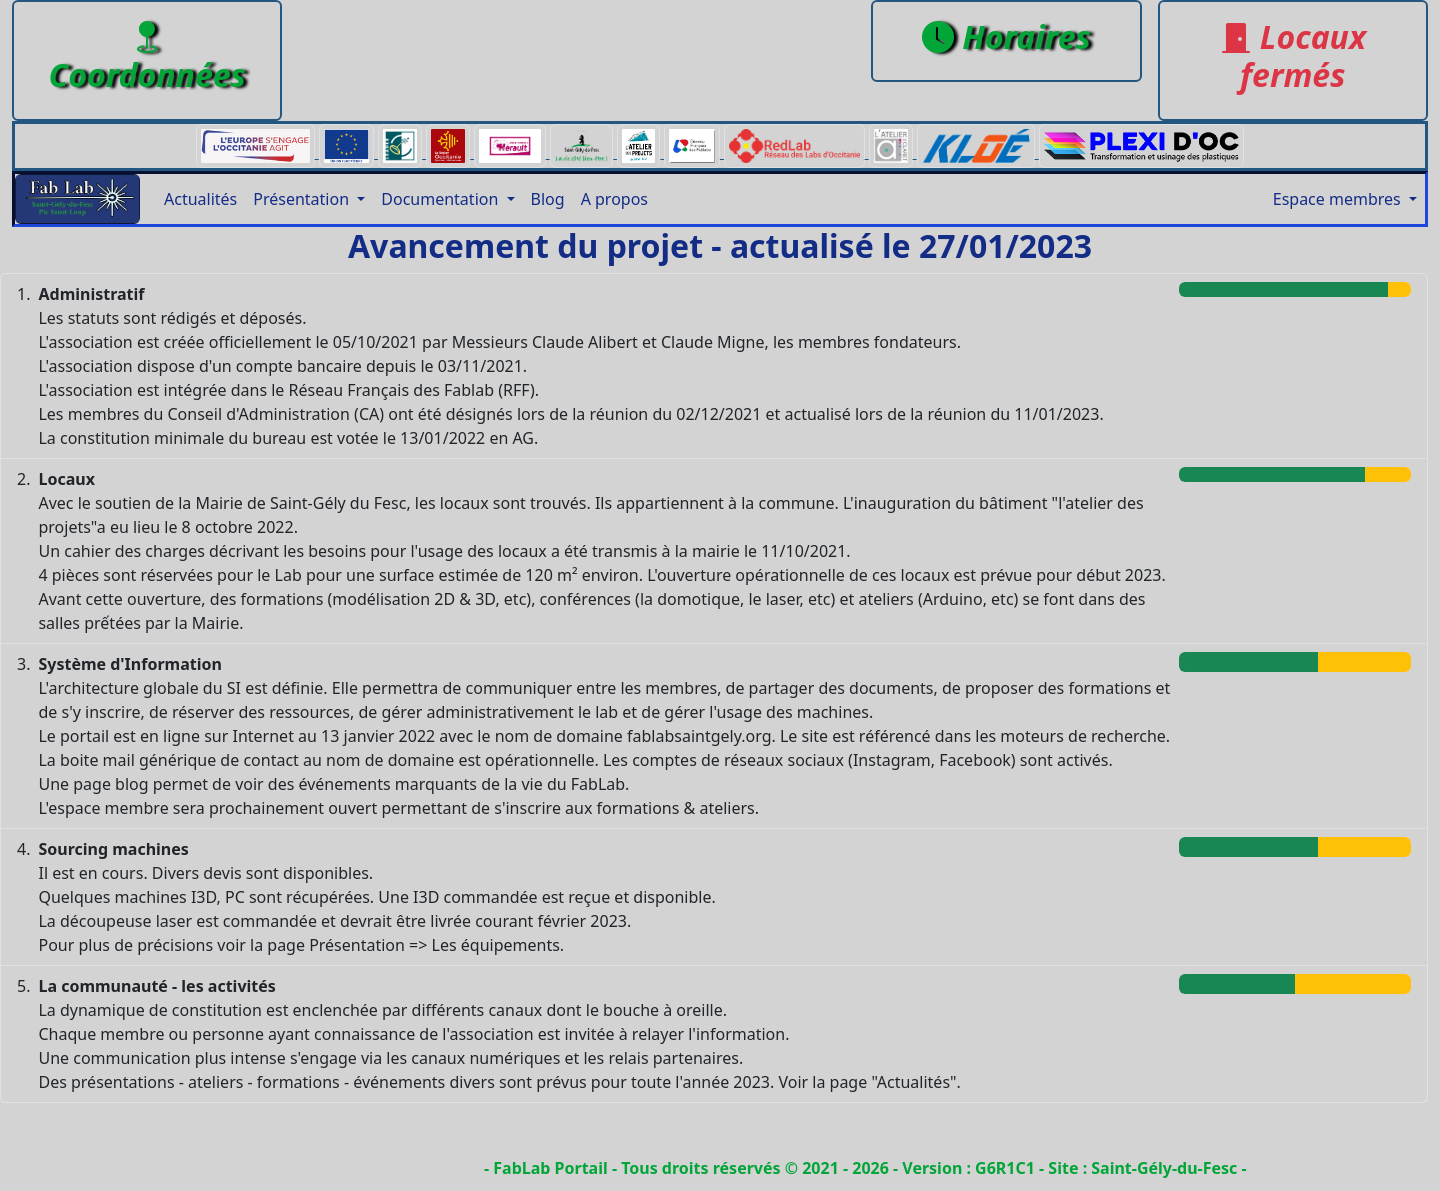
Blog (548, 199)
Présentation (303, 199)
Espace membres (1339, 199)
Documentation (441, 199)
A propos (614, 199)
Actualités (200, 199)
